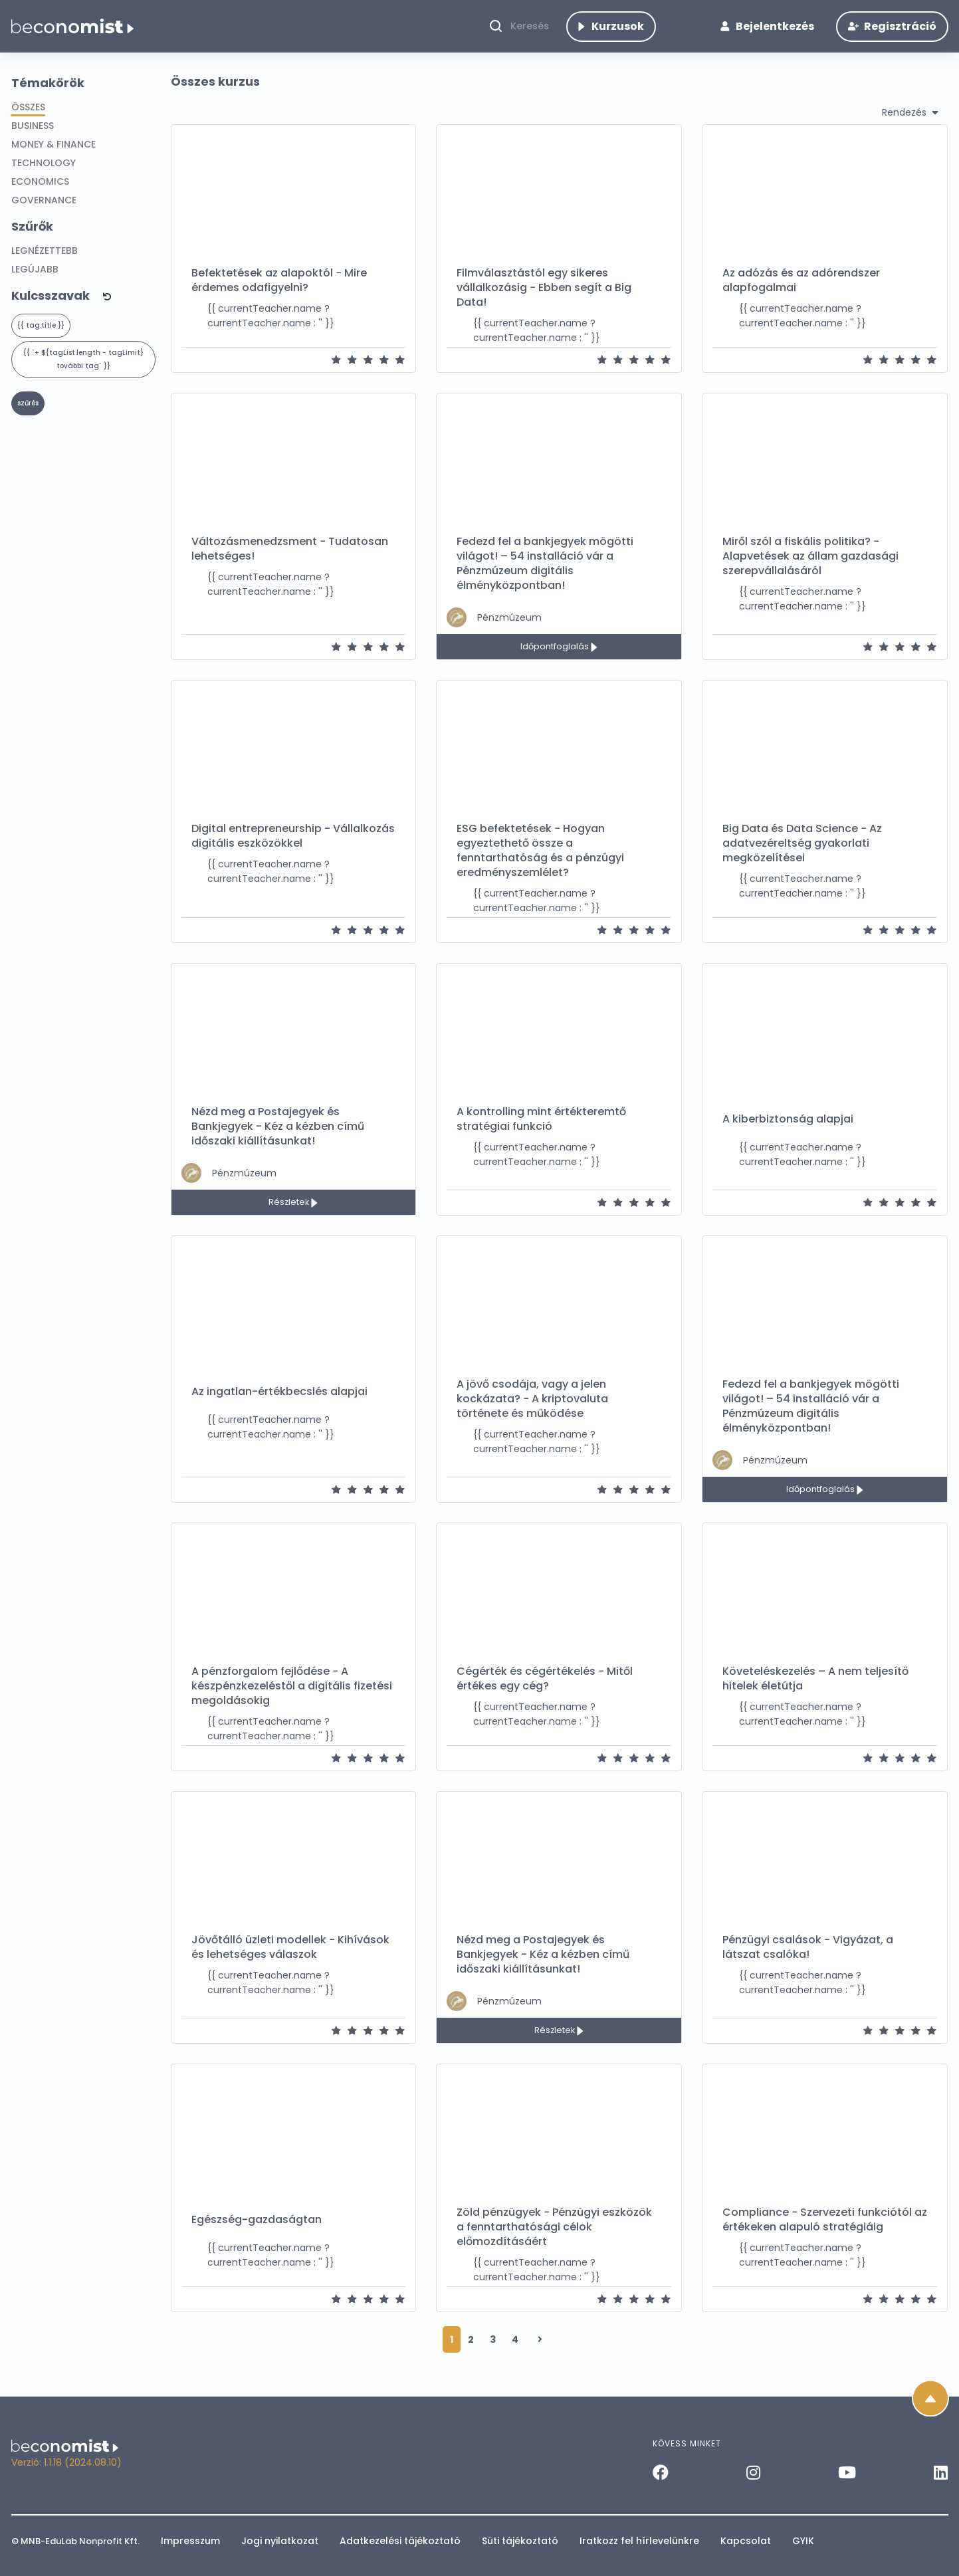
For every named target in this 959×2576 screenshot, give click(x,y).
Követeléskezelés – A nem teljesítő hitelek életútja (815, 1692)
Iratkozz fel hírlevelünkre (639, 2540)
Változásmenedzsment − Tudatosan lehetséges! (289, 563)
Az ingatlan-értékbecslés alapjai (279, 1405)
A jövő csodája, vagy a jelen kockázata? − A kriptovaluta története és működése (532, 1413)
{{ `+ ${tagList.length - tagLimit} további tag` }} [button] (83, 373)
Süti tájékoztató (520, 2540)
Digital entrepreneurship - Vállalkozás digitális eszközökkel (293, 850)
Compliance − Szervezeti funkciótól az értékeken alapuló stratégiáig (824, 2233)
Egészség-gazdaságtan (256, 2233)
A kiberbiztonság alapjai (787, 1133)
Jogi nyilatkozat (279, 2540)
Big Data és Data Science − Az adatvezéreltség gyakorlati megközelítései (802, 857)
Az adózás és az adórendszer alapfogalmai (801, 294)
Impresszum (190, 2540)
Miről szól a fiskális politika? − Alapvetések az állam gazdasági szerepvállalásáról (810, 570)
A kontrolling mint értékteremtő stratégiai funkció (541, 1133)
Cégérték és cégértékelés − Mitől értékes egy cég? (545, 1692)
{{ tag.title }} (40, 339)
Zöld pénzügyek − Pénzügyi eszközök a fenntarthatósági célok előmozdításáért (554, 2241)
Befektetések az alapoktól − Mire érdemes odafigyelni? (279, 294)
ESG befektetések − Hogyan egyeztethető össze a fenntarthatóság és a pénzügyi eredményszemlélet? (540, 864)
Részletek (289, 1216)
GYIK (803, 2540)
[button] (86, 309)
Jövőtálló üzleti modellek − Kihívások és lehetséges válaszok (290, 1961)
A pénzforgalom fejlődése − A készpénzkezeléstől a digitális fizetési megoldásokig (291, 1700)
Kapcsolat (745, 2540)
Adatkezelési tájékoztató (400, 2540)
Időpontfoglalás (555, 660)
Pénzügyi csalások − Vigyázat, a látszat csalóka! (807, 1961)
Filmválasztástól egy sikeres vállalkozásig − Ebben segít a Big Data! (544, 302)
